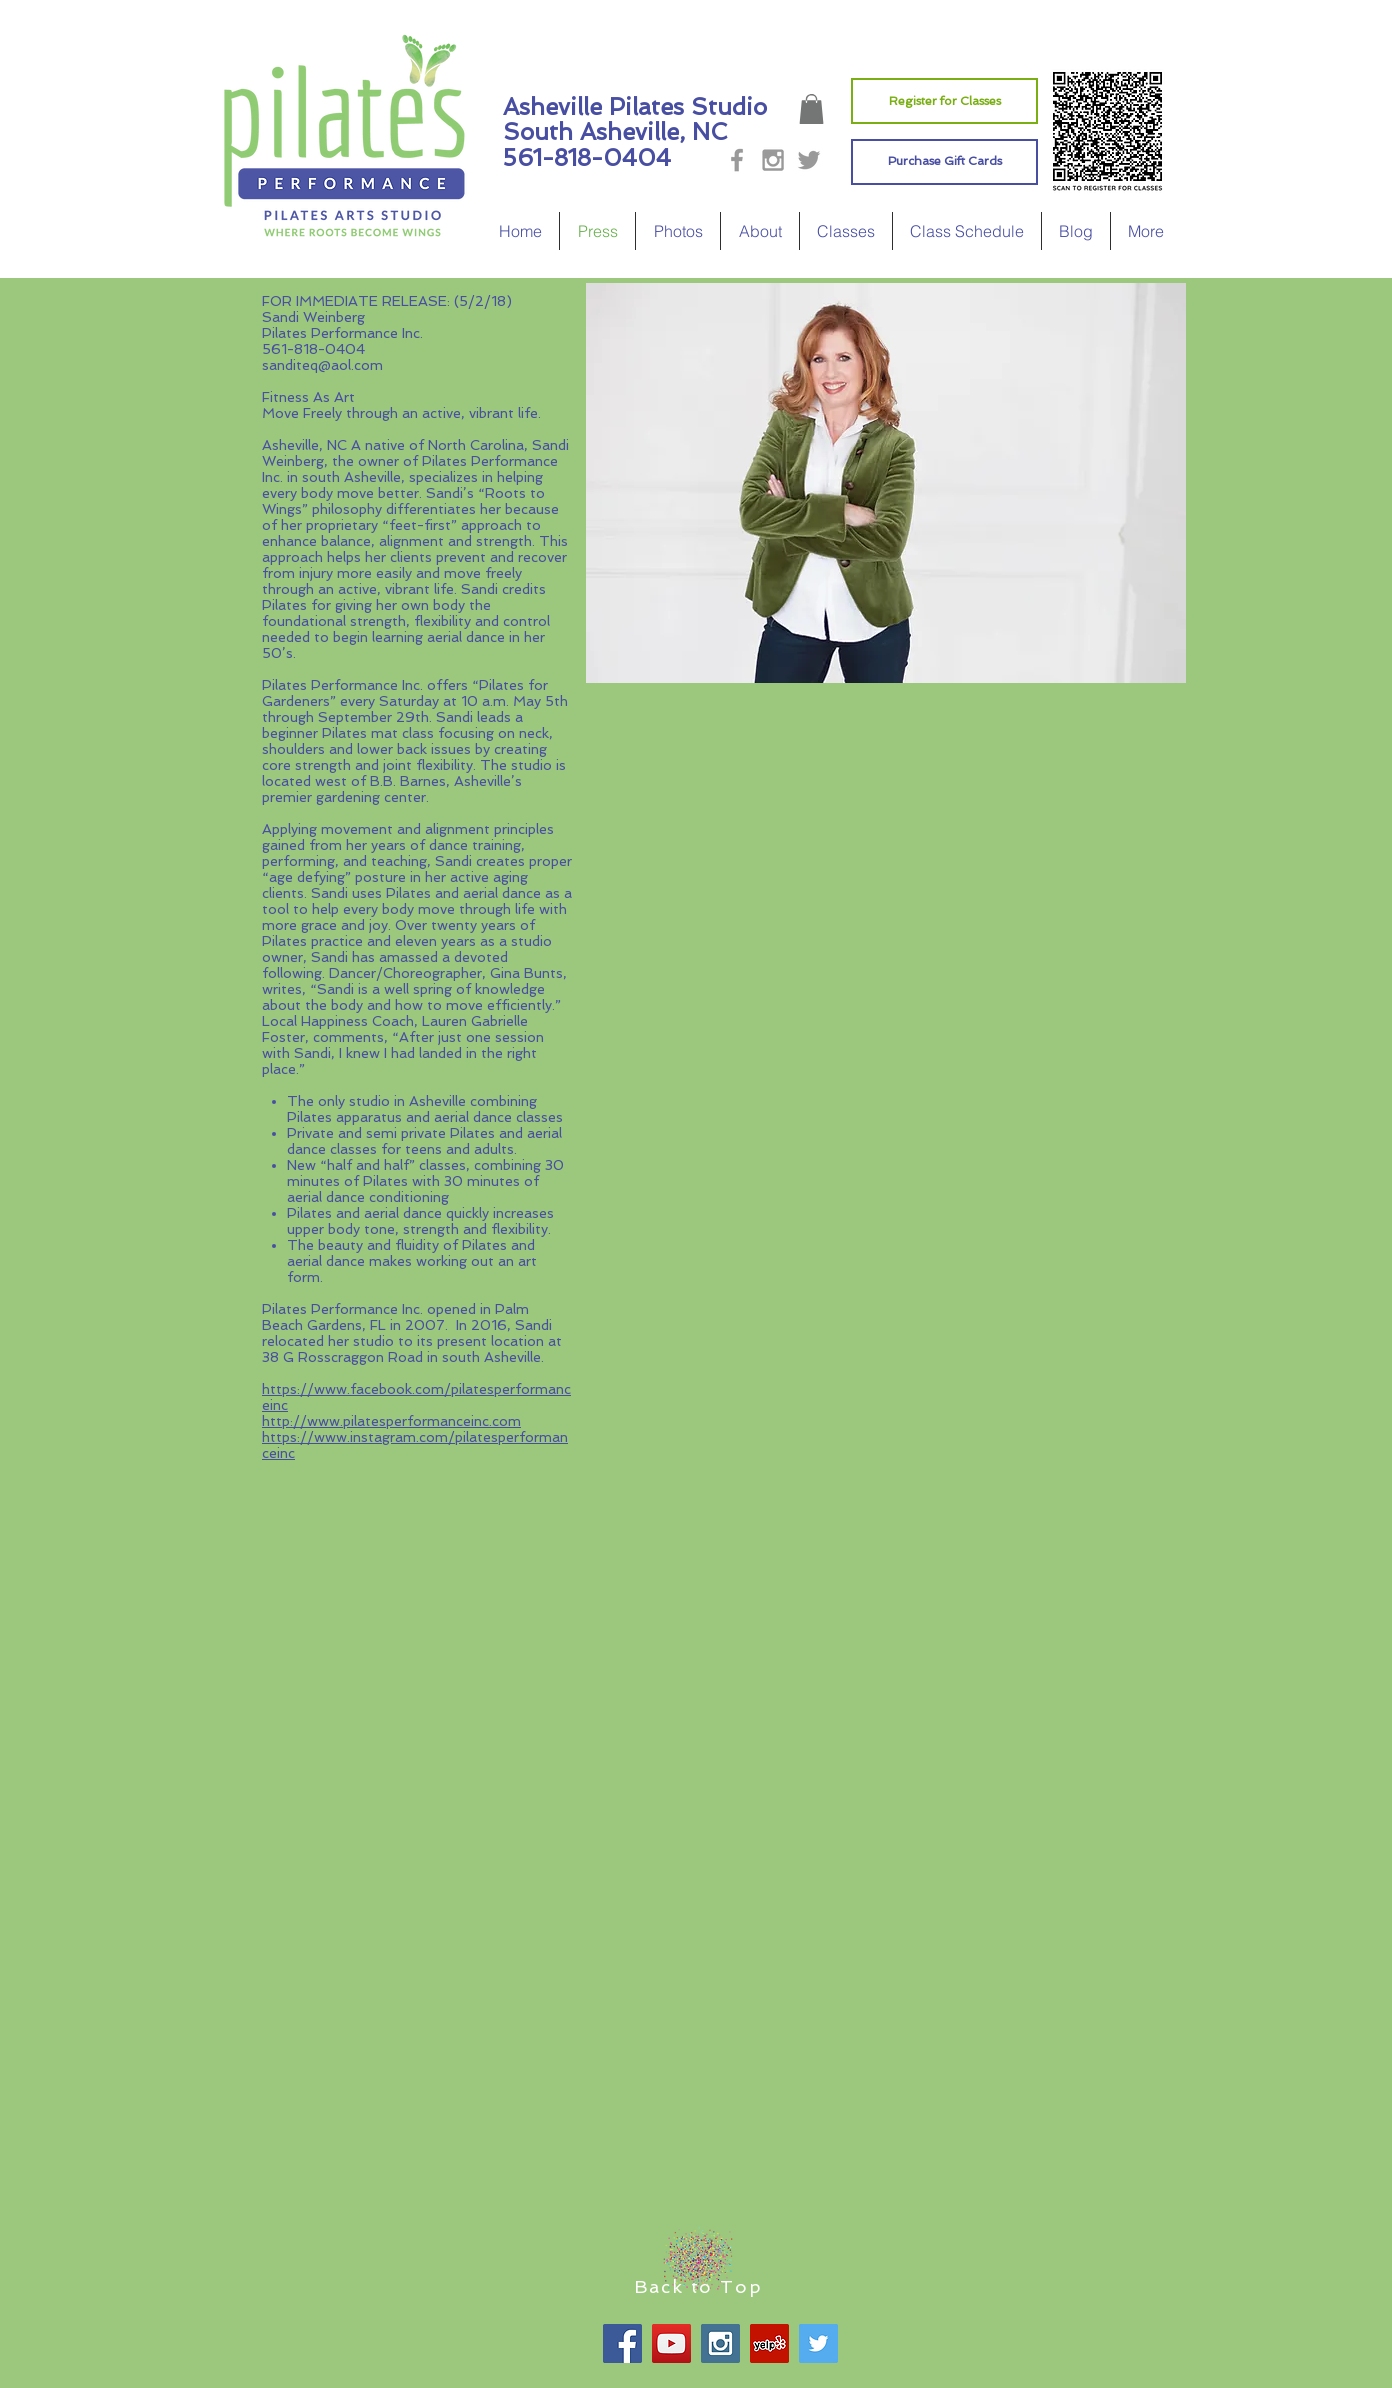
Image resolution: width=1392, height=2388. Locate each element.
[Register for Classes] (944, 101)
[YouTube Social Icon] (671, 2343)
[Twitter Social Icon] (818, 2343)
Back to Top (698, 2286)
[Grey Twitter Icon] (809, 160)
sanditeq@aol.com (322, 365)
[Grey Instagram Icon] (773, 160)
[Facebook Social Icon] (622, 2343)
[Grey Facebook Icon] (737, 160)
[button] (811, 109)
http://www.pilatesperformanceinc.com (391, 1421)
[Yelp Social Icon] (769, 2343)
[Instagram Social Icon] (720, 2343)
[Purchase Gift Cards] (944, 162)
